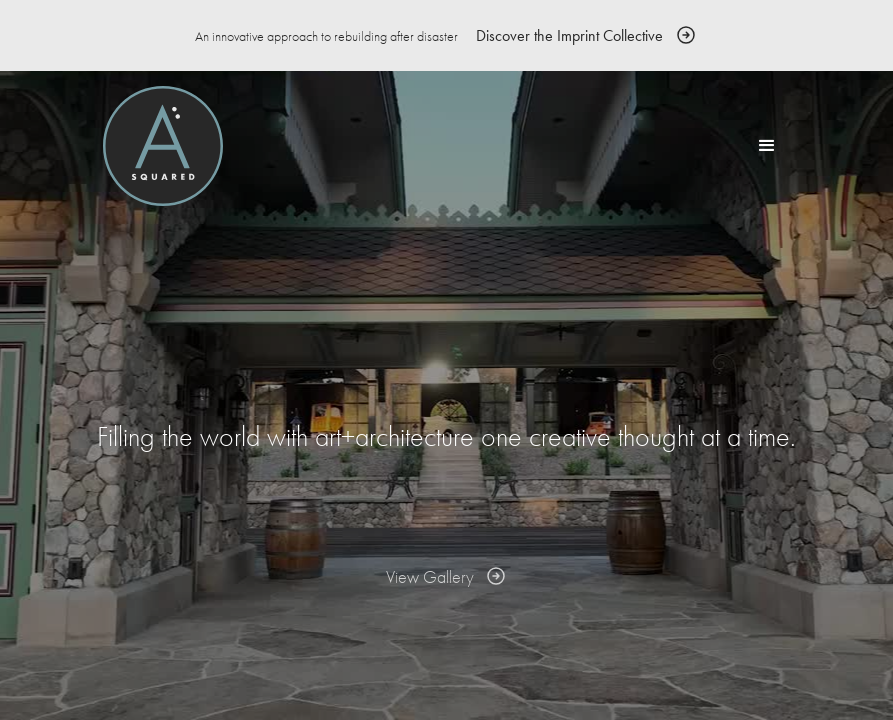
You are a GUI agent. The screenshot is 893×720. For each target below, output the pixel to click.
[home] (163, 146)
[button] (767, 146)
